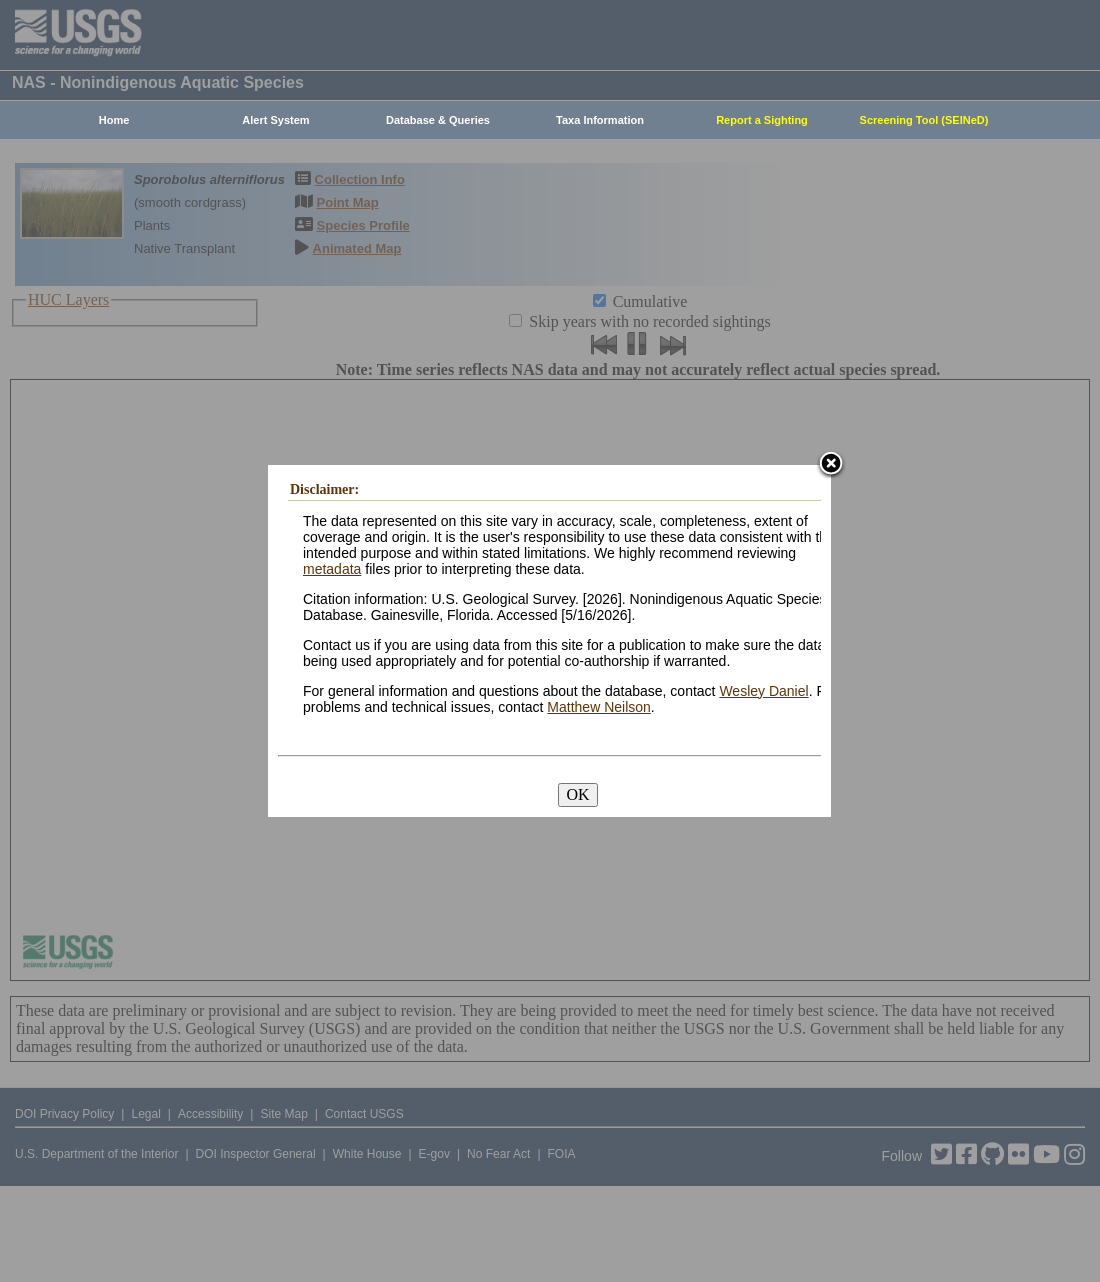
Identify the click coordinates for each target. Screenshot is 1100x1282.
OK (577, 794)
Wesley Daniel (763, 691)
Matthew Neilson (599, 707)
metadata (332, 569)
